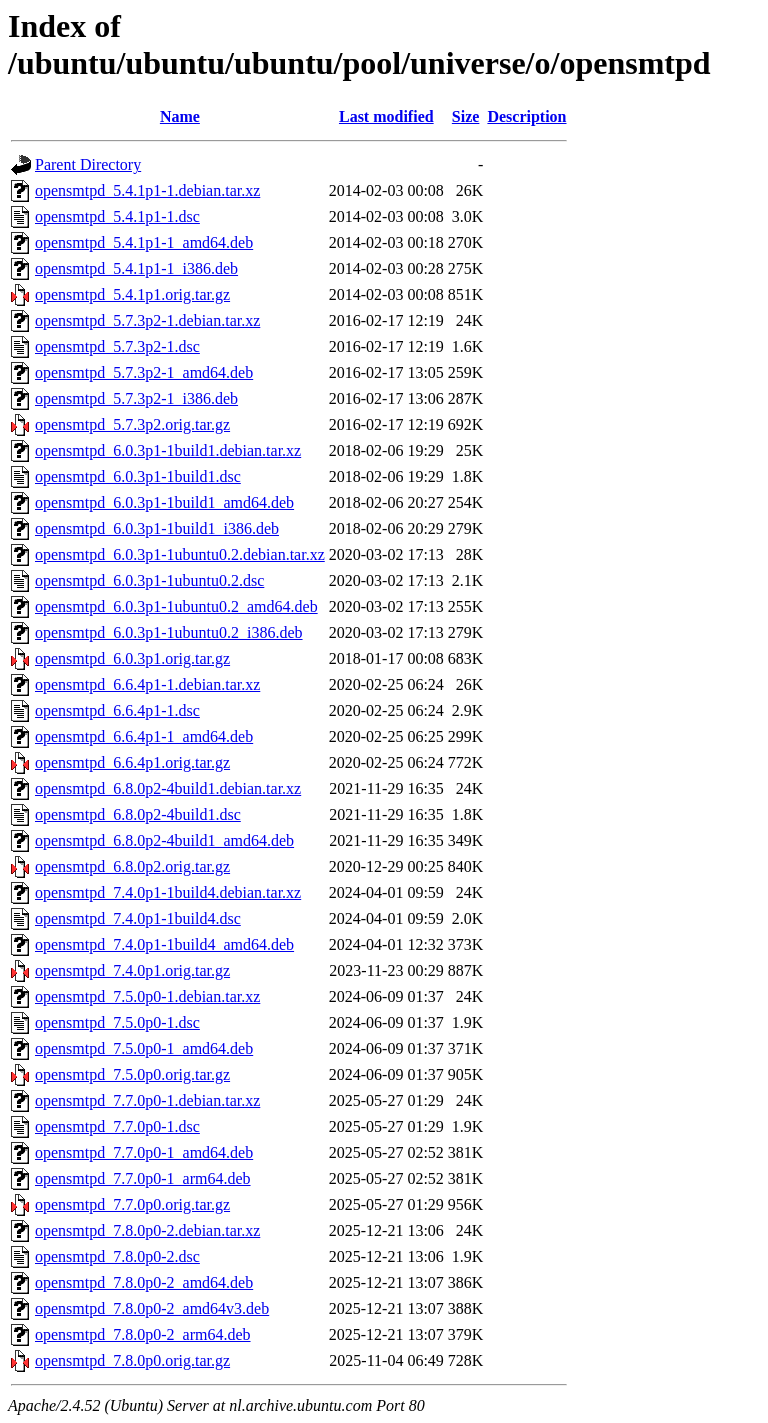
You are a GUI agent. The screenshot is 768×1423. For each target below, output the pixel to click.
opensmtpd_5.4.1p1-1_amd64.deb (144, 242)
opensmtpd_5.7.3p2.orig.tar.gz (132, 424)
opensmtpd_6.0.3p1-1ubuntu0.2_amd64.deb (176, 606)
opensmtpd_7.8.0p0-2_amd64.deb (144, 1282)
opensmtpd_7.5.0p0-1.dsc (117, 1022)
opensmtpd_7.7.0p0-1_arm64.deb (143, 1178)
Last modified (386, 116)
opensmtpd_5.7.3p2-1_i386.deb (136, 398)
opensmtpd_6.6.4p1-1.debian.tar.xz (147, 684)
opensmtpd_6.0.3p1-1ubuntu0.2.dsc (149, 580)
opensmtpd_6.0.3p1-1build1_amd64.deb (164, 502)
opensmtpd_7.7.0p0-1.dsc (117, 1126)
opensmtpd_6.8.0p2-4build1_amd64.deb (164, 840)
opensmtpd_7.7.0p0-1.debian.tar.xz (147, 1100)
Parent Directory (88, 164)
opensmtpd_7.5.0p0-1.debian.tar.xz (147, 996)
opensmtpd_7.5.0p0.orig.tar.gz (132, 1074)
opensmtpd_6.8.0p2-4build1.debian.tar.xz (168, 788)
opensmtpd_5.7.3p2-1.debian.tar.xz (147, 320)
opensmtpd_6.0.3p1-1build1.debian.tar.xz (168, 450)
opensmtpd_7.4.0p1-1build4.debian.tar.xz (168, 892)
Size (466, 116)
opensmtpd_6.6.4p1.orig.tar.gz (132, 762)
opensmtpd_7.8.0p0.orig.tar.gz (132, 1360)
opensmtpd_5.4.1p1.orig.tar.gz (132, 294)
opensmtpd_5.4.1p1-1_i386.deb (136, 268)
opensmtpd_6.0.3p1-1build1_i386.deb (157, 528)
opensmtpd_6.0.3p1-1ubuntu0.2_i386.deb (169, 632)
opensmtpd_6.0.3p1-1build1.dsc (138, 476)
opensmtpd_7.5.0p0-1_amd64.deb (144, 1048)
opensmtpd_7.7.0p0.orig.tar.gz (132, 1204)
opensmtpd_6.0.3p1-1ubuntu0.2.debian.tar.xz (180, 554)
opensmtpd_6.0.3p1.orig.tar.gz (132, 658)
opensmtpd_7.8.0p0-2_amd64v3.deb (152, 1308)
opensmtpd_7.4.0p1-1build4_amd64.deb (164, 944)
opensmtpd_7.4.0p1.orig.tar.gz (132, 970)
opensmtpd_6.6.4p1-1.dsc (117, 710)
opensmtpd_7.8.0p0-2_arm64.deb (143, 1334)
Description (526, 116)
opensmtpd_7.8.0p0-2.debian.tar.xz (147, 1230)
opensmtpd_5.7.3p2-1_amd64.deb (144, 372)
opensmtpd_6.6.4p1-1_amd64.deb (144, 736)
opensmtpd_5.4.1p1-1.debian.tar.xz (147, 190)
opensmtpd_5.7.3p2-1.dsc (117, 346)
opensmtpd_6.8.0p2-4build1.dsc (138, 814)
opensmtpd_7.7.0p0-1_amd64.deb (144, 1152)
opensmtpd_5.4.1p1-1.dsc (117, 216)
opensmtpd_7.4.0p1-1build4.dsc (138, 918)
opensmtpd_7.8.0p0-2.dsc (117, 1256)
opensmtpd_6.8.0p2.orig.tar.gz (132, 866)
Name (180, 116)
